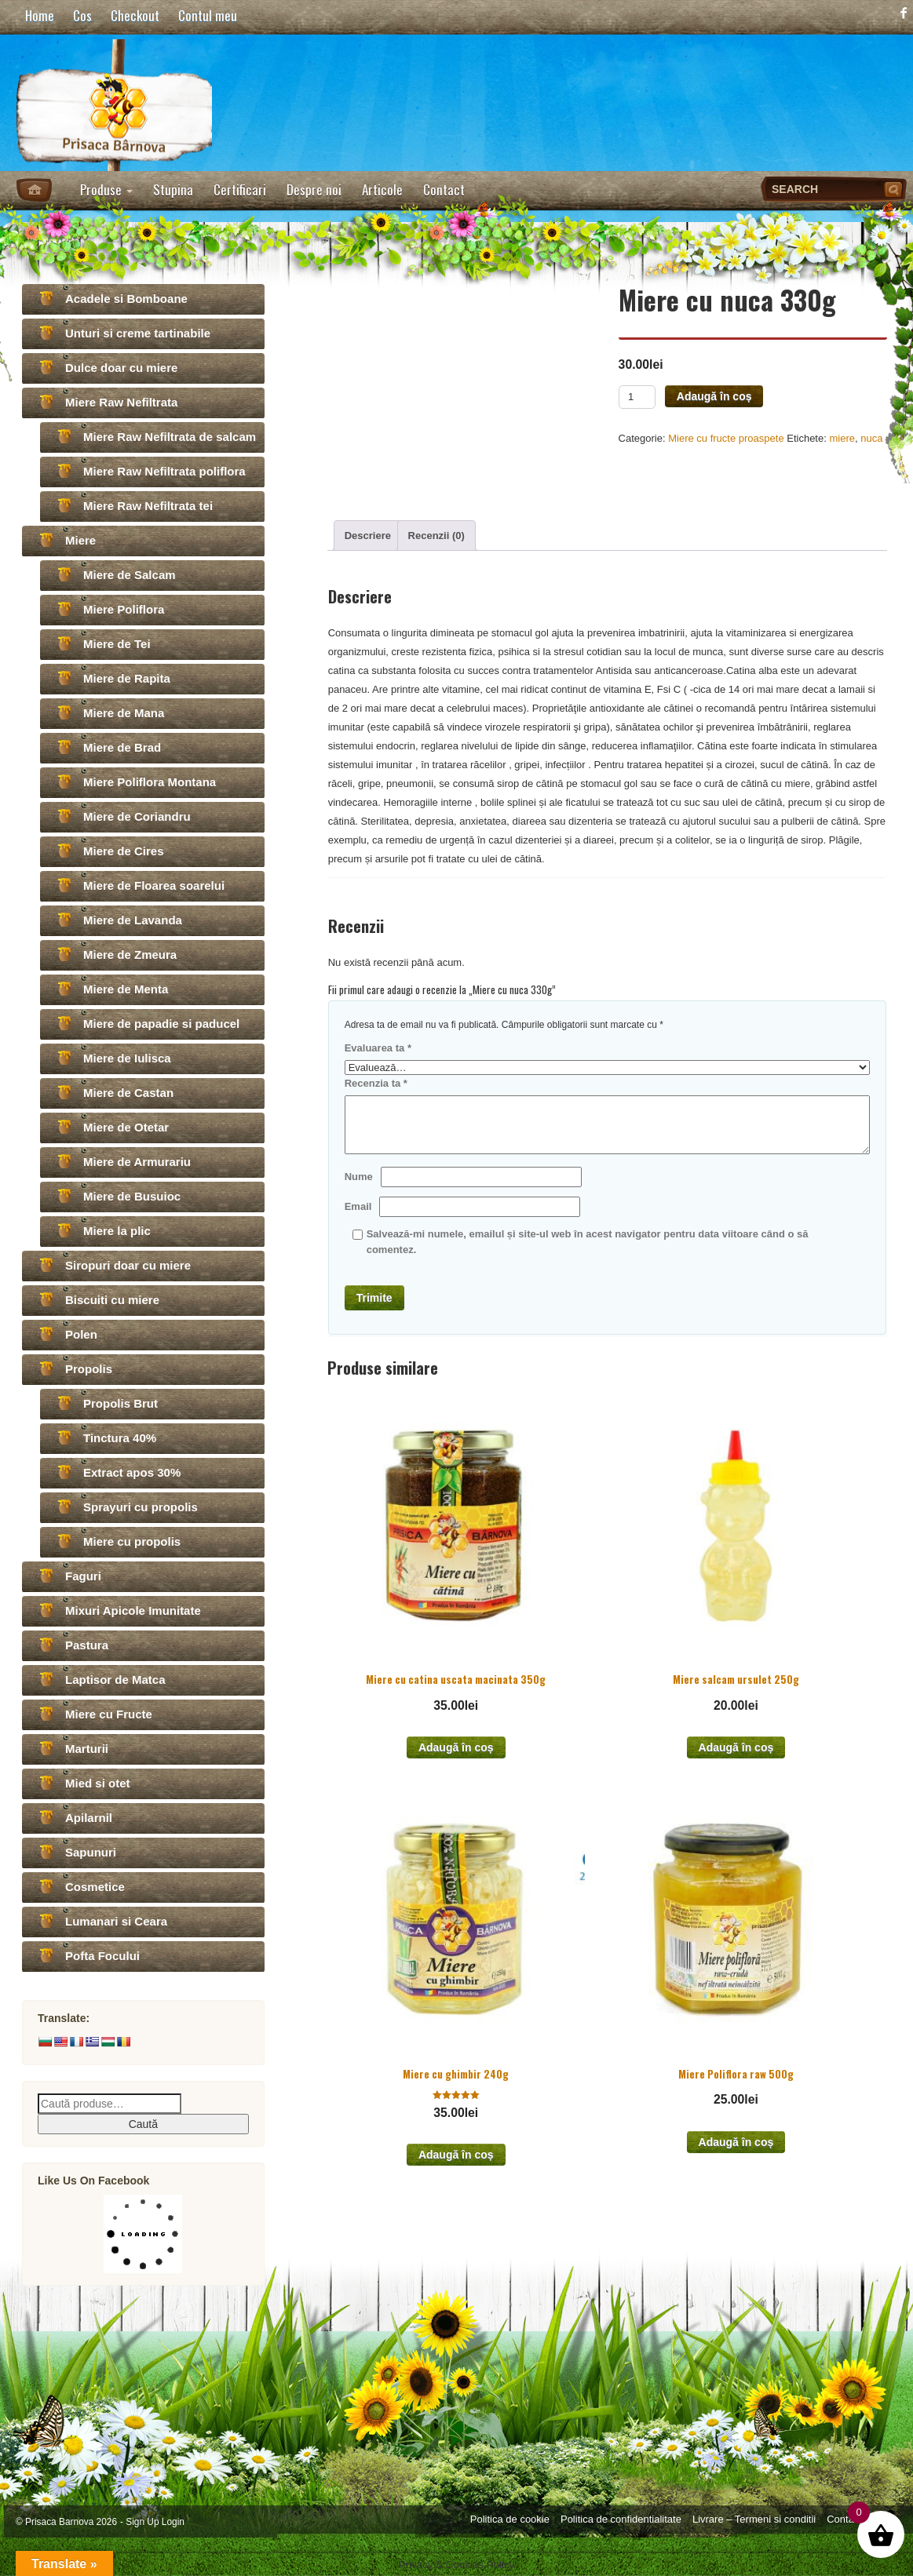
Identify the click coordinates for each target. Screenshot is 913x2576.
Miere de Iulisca (127, 1058)
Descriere (368, 535)
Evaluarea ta (378, 1048)
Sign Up (142, 2521)
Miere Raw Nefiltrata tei (148, 505)
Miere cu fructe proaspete (725, 438)
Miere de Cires (123, 851)
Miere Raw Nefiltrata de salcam (169, 436)
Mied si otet (97, 1783)
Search (895, 189)
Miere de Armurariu (137, 1161)
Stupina (173, 189)
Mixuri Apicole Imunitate (133, 1610)
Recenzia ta (376, 1083)
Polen (81, 1334)
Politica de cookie (510, 2519)
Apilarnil (88, 1817)
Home (39, 15)
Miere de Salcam (129, 574)
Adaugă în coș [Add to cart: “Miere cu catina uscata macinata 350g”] (456, 1747)
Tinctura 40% (119, 1438)
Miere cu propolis (132, 1541)
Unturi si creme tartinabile (137, 333)
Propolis (88, 1368)
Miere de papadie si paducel (161, 1023)
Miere (80, 540)
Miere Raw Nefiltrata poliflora (164, 471)
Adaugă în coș (714, 396)
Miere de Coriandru (137, 816)
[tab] (368, 535)
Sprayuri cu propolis (140, 1507)
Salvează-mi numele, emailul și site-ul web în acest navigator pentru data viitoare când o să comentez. (588, 1241)
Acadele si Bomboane (126, 298)
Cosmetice (95, 1886)
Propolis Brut (120, 1403)
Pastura (86, 1645)
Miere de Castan (128, 1092)
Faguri (83, 1576)
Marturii (86, 1748)
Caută (143, 2124)
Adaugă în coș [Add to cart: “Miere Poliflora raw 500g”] (736, 2142)
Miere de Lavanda (132, 920)
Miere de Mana (123, 713)
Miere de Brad (122, 747)
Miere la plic (117, 1230)
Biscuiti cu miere (112, 1299)
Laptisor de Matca (115, 1679)
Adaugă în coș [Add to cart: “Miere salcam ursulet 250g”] (736, 1747)
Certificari (240, 189)
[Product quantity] (637, 397)
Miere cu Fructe (108, 1714)
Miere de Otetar (126, 1127)
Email (358, 1206)
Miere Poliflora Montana (149, 782)
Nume (359, 1176)
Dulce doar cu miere (121, 367)
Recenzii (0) (436, 535)
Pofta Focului (102, 1955)
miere (842, 438)
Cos (82, 15)
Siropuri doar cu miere (128, 1265)
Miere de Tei (117, 643)
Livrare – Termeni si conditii (754, 2519)
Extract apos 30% (132, 1472)
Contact (444, 189)
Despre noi (314, 189)
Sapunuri (90, 1852)
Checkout (135, 15)
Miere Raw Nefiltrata (121, 402)
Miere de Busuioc (132, 1196)
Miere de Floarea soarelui (154, 885)
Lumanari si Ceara (116, 1921)
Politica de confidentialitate (621, 2519)
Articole (382, 189)
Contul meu (207, 15)
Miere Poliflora (123, 609)
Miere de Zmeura (130, 954)
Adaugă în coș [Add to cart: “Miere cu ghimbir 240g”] (456, 2154)
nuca (871, 438)
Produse (106, 189)
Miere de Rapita (126, 678)
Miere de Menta (125, 989)
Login (173, 2521)
